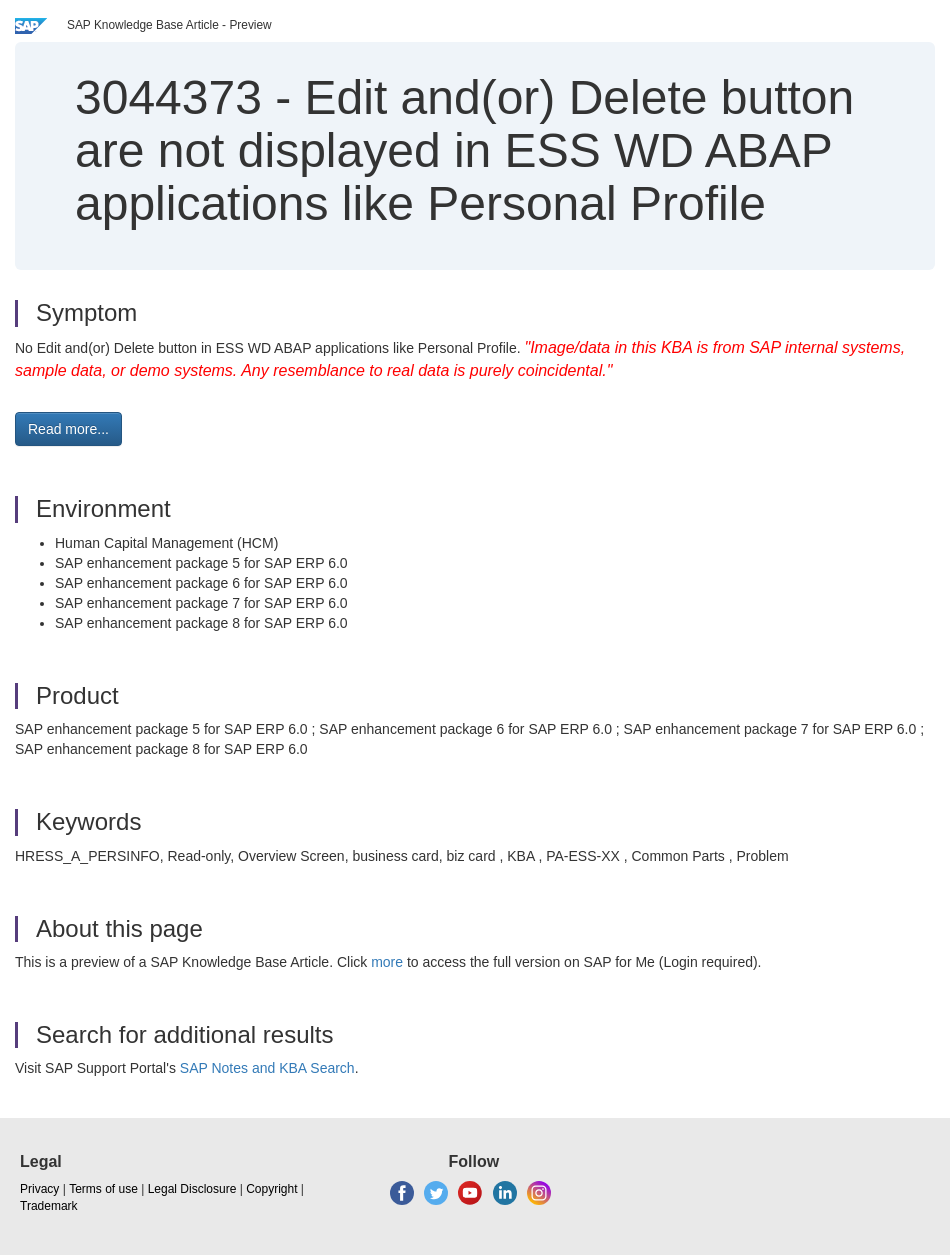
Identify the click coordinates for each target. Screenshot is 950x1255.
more (387, 962)
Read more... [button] (68, 429)
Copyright (271, 1189)
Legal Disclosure (192, 1189)
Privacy (39, 1189)
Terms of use (103, 1189)
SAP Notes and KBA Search (267, 1068)
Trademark (49, 1206)
